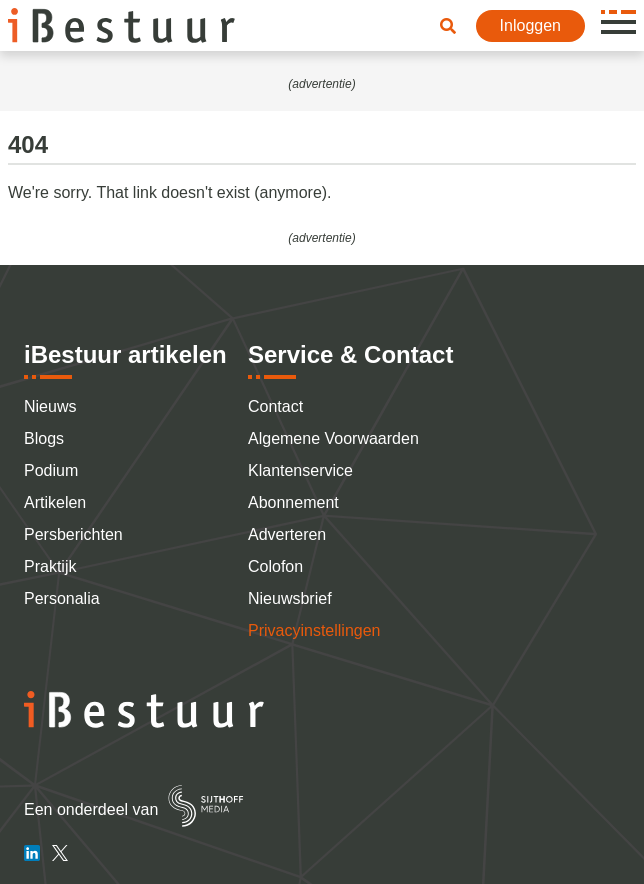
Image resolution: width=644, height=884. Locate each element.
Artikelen (55, 502)
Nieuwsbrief (290, 598)
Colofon (275, 566)
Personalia (62, 598)
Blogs (44, 438)
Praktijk (50, 566)
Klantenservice (300, 470)
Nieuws (50, 406)
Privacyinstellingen (314, 630)
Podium (51, 470)
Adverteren (287, 534)
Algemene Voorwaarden (333, 438)
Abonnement (293, 502)
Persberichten (73, 534)
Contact (275, 406)
